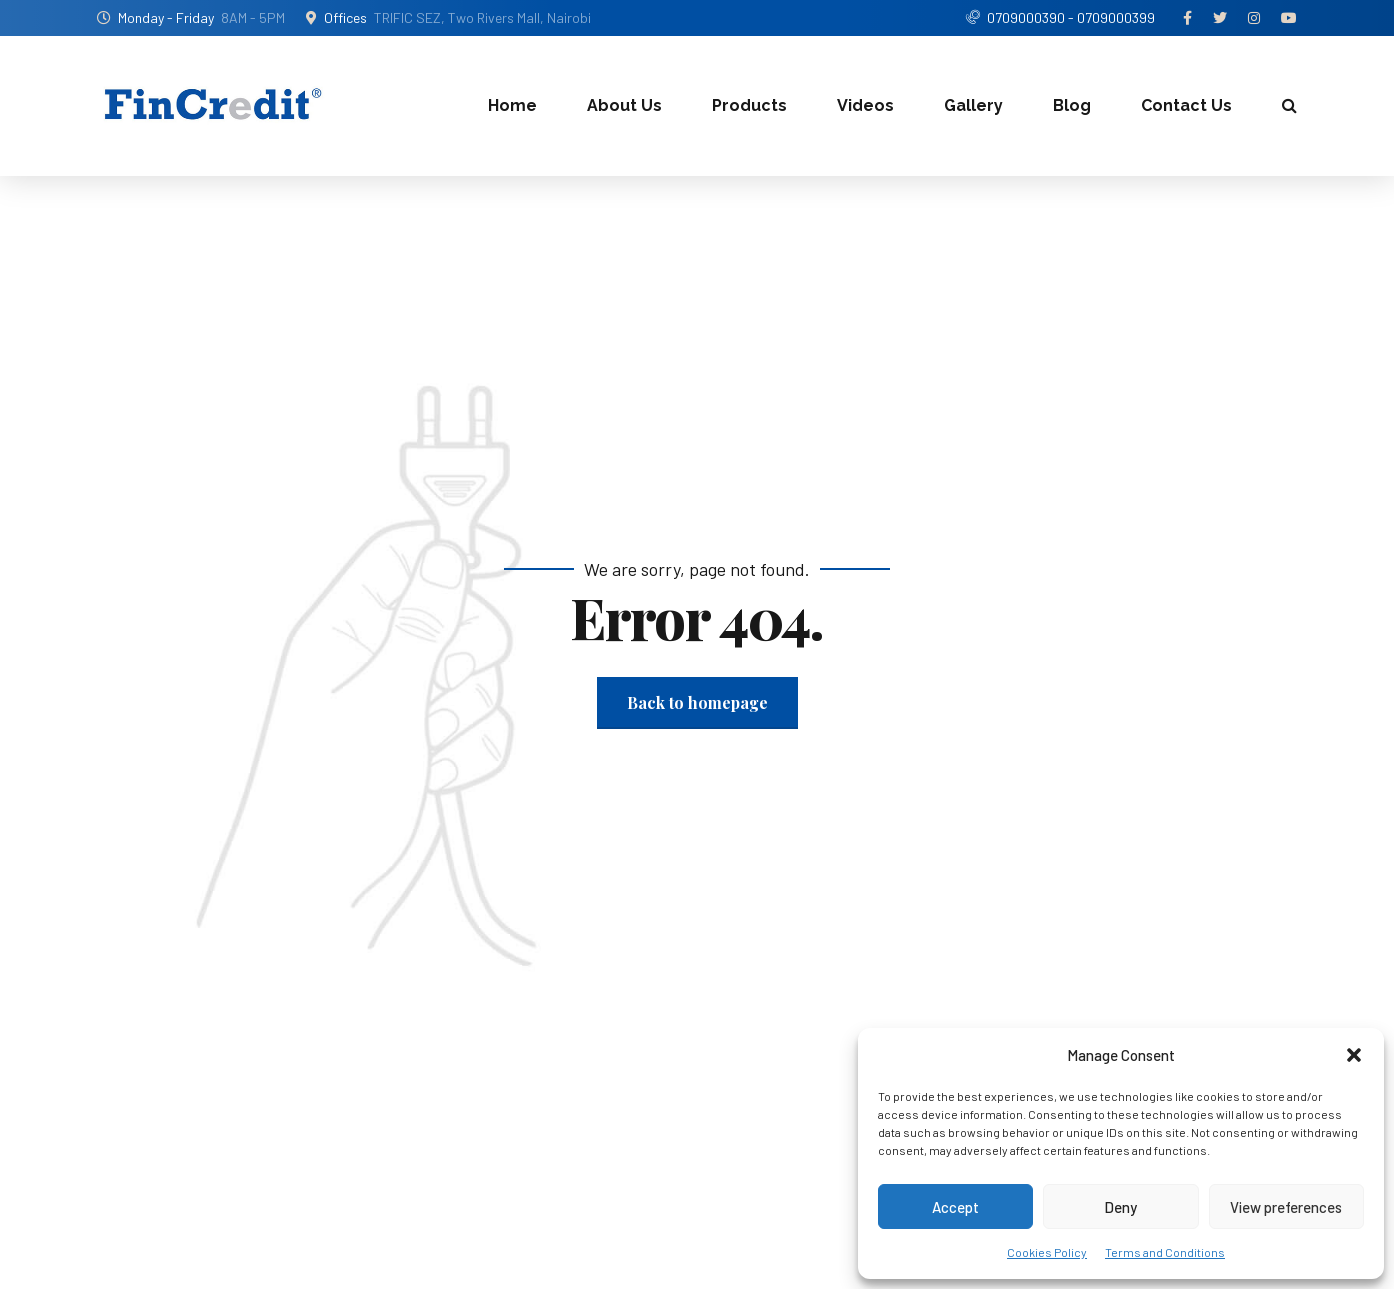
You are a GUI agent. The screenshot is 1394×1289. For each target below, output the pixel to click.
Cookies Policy (1047, 1252)
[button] (1354, 1055)
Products (749, 105)
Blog (1072, 105)
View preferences (1286, 1207)
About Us (624, 105)
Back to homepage (697, 702)
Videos (865, 105)
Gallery (973, 105)
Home (512, 105)
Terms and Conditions (1165, 1252)
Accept (955, 1207)
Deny (1120, 1207)
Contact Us (1186, 105)
